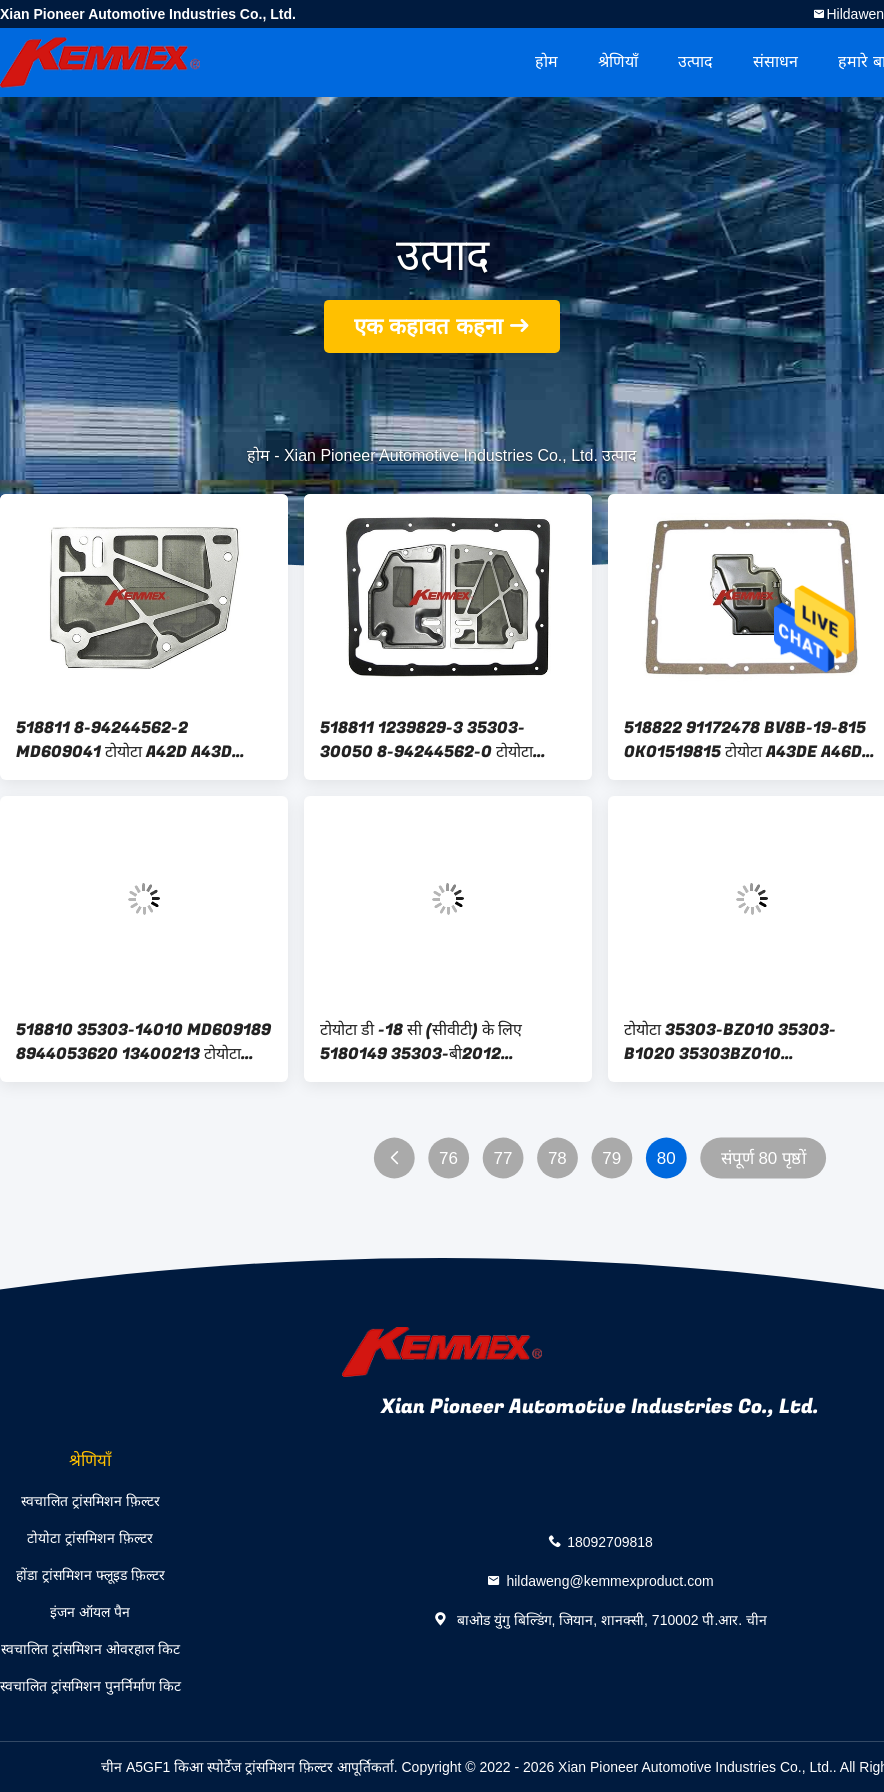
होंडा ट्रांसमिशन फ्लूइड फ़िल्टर (90, 1575)
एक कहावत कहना (428, 326)
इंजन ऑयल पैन (90, 1612)
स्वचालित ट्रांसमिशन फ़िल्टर (90, 1501)
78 (557, 1158)
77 (502, 1158)
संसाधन (775, 61)
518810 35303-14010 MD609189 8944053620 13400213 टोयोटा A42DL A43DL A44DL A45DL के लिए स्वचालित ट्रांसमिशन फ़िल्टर (144, 1042)
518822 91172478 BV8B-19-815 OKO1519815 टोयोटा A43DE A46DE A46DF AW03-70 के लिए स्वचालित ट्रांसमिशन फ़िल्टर (748, 740)
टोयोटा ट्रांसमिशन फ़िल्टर (90, 1538)
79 (611, 1158)
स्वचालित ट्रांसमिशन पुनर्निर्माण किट (90, 1686)
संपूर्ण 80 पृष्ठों (763, 1158)
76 (448, 1158)
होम (546, 61)
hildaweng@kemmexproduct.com (609, 1580)
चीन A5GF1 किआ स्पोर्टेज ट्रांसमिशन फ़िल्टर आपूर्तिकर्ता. (251, 1767)
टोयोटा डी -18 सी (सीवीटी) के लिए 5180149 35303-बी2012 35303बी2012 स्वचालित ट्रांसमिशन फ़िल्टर (430, 1042)
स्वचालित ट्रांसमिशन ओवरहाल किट (90, 1649)
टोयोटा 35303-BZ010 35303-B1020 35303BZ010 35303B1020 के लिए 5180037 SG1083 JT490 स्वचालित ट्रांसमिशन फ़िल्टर (740, 1042)
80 (666, 1158)
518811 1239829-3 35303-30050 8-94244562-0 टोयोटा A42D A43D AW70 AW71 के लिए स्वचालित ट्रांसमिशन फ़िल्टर (433, 740)
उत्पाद (695, 61)
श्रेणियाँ (618, 61)
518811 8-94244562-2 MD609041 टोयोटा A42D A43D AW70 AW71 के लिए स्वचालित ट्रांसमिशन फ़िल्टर (143, 740)
